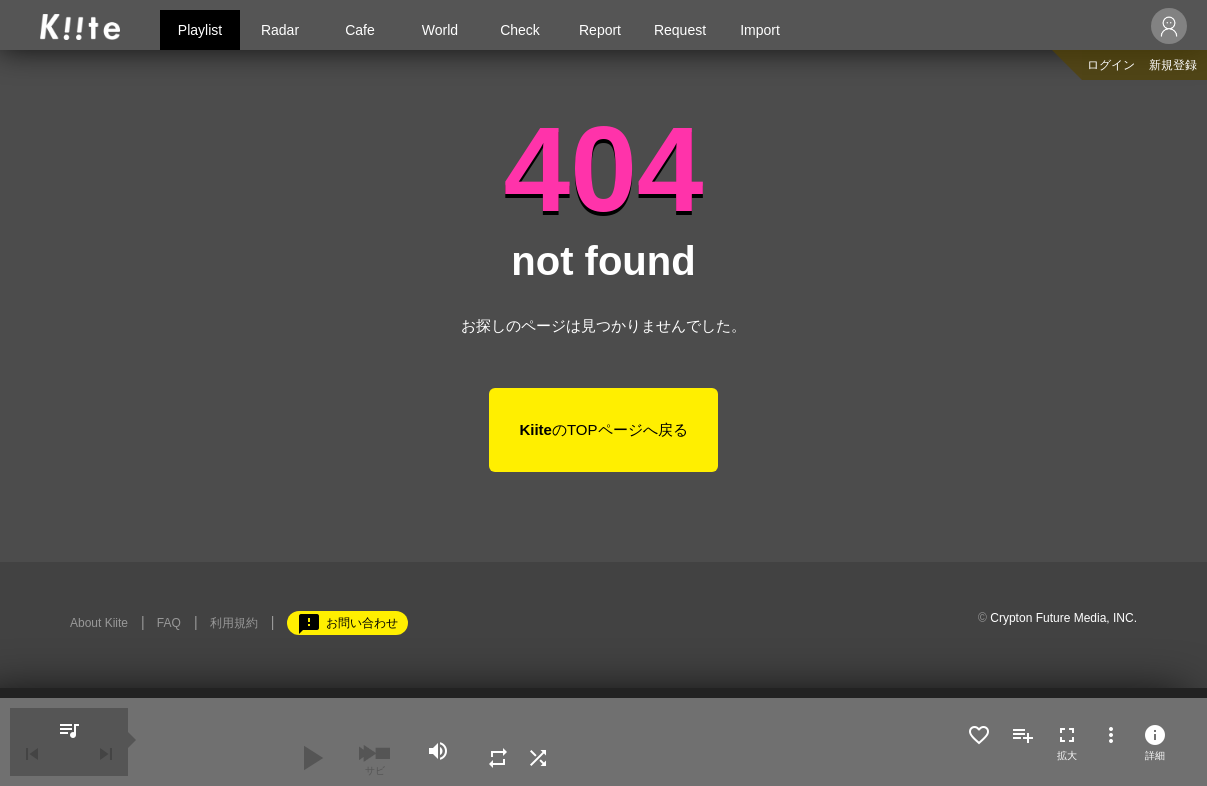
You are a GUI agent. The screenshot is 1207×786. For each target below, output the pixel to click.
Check (520, 30)
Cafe (360, 30)
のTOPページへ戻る (603, 429)
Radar (280, 30)
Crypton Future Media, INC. (1063, 618)
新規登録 (1173, 65)
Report (600, 30)
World (440, 30)
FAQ (169, 623)
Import (760, 30)
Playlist (200, 30)
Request (680, 30)
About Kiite (99, 623)
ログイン (1111, 65)
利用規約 (234, 623)
